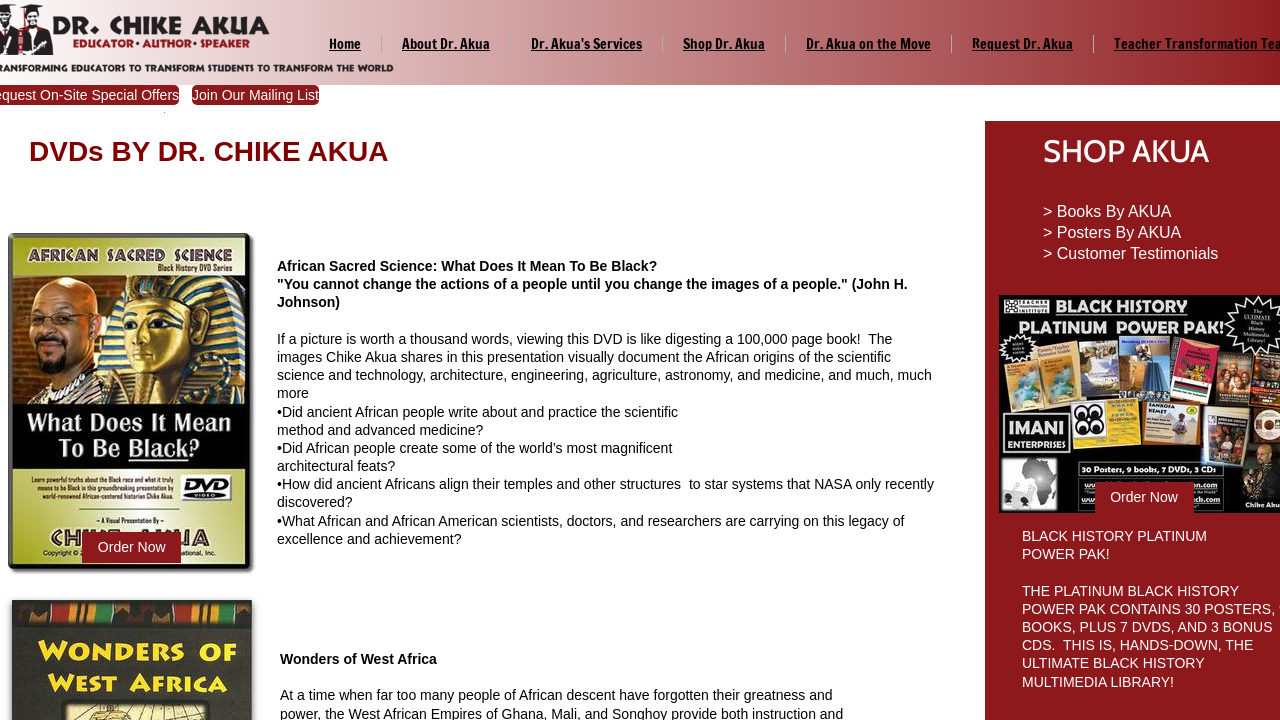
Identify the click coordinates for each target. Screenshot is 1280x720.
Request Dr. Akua (1022, 44)
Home (345, 44)
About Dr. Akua (446, 44)
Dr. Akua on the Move (868, 44)
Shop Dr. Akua (724, 44)
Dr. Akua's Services (586, 44)
